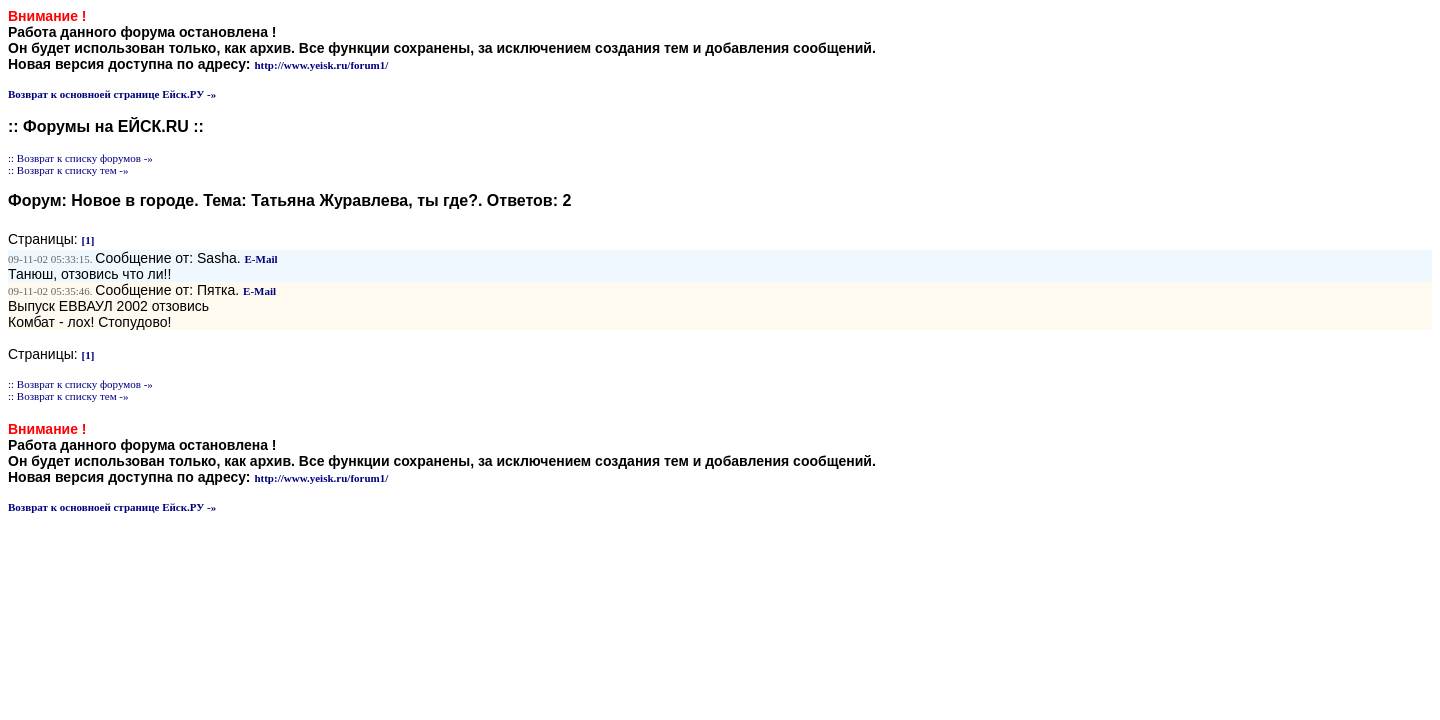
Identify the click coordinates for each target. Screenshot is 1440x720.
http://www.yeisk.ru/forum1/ (321, 65)
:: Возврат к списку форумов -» (80, 158)
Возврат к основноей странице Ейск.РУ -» (112, 94)
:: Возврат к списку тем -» (68, 170)
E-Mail (261, 259)
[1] (88, 240)
